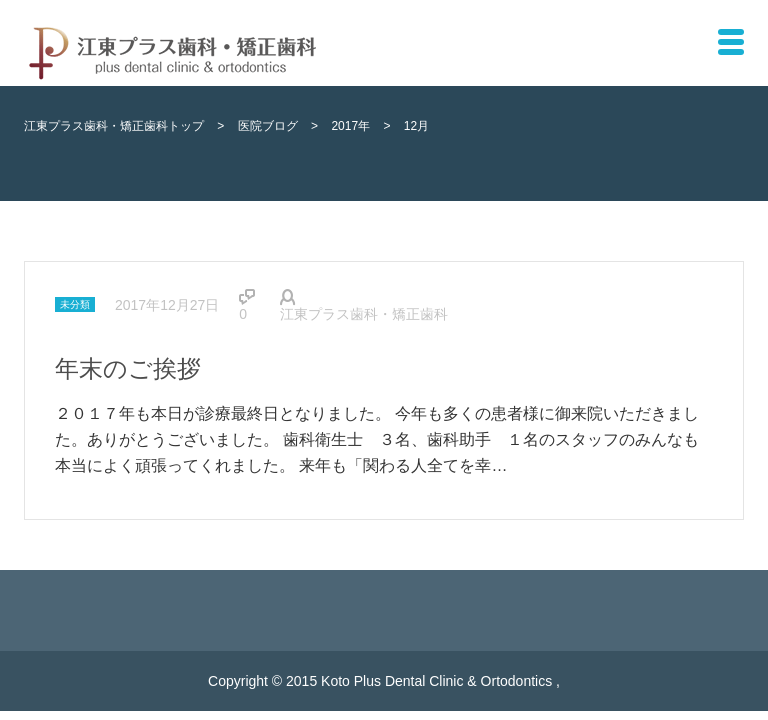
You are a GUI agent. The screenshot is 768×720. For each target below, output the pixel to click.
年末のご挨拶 (128, 368)
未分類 (75, 304)
